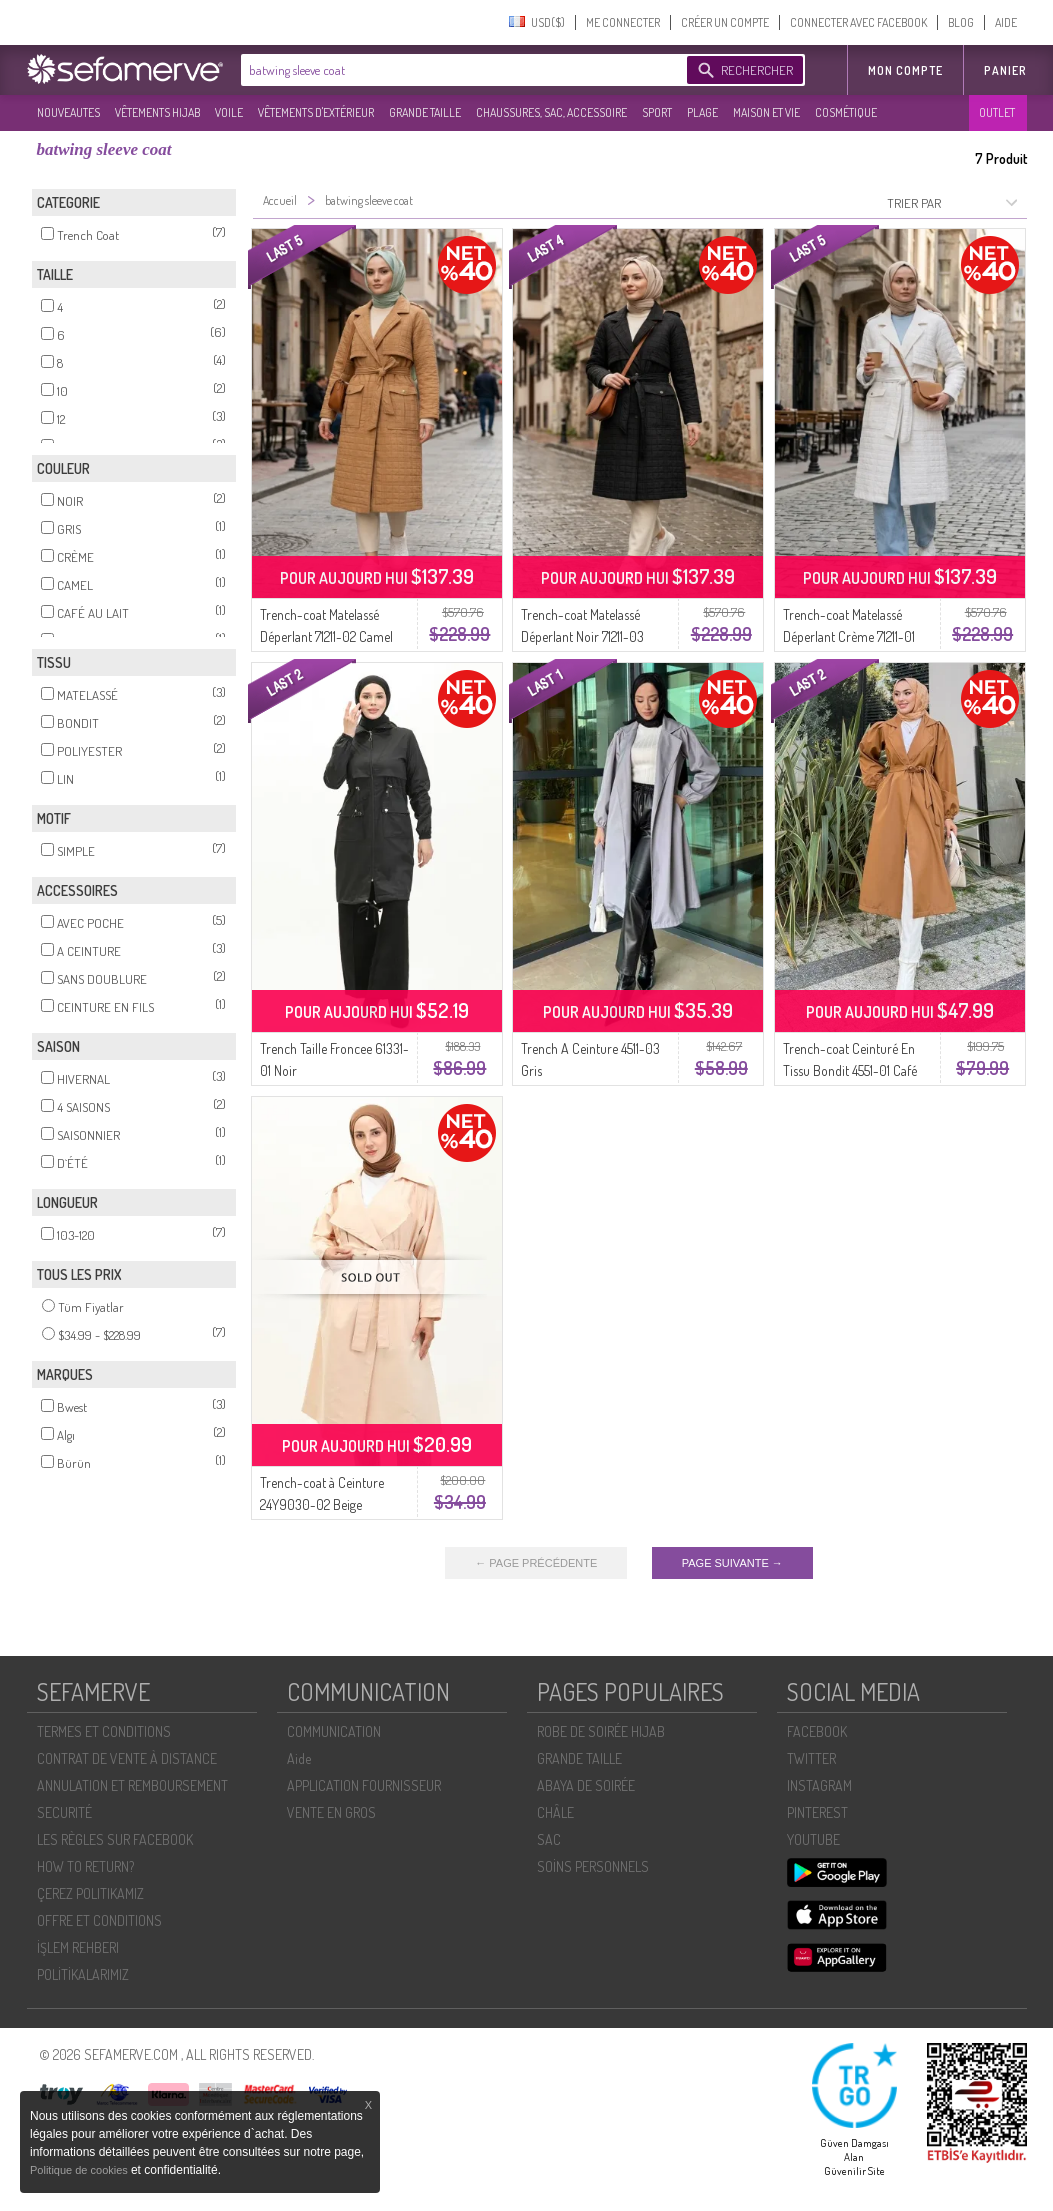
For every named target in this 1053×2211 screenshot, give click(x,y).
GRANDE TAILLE (425, 112)
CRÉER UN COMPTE (725, 22)
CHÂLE (555, 1812)
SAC (549, 1839)
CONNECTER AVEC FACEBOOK (858, 22)
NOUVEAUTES (68, 112)
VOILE (229, 112)
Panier (1005, 70)
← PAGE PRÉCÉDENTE (536, 1563)
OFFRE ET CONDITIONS (99, 1920)
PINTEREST (817, 1812)
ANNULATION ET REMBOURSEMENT (132, 1785)
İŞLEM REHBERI (78, 1947)
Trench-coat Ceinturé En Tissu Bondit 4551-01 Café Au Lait (850, 1070)
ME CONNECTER (623, 22)
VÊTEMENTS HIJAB (157, 112)
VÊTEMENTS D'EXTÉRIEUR (316, 112)
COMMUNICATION (334, 1731)
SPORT (657, 112)
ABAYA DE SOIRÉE (586, 1785)
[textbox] (459, 70)
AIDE (1006, 22)
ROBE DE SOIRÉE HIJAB (601, 1731)
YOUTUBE (813, 1839)
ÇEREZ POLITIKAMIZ (90, 1893)
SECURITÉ (64, 1812)
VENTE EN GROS (331, 1812)
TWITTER (811, 1758)
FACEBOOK (817, 1731)
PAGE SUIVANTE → (732, 1563)
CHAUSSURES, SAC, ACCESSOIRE (551, 112)
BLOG (961, 22)
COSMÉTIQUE (846, 112)
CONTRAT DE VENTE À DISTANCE (127, 1758)
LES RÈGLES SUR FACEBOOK (115, 1839)
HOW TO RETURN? (85, 1866)
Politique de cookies (80, 2170)
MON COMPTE (905, 70)
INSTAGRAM (819, 1785)
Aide (299, 1758)
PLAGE (702, 112)
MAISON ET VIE (766, 112)
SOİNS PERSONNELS (593, 1866)
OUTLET (997, 112)
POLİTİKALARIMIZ (83, 1974)
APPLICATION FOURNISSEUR (364, 1785)
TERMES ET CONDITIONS (104, 1731)
